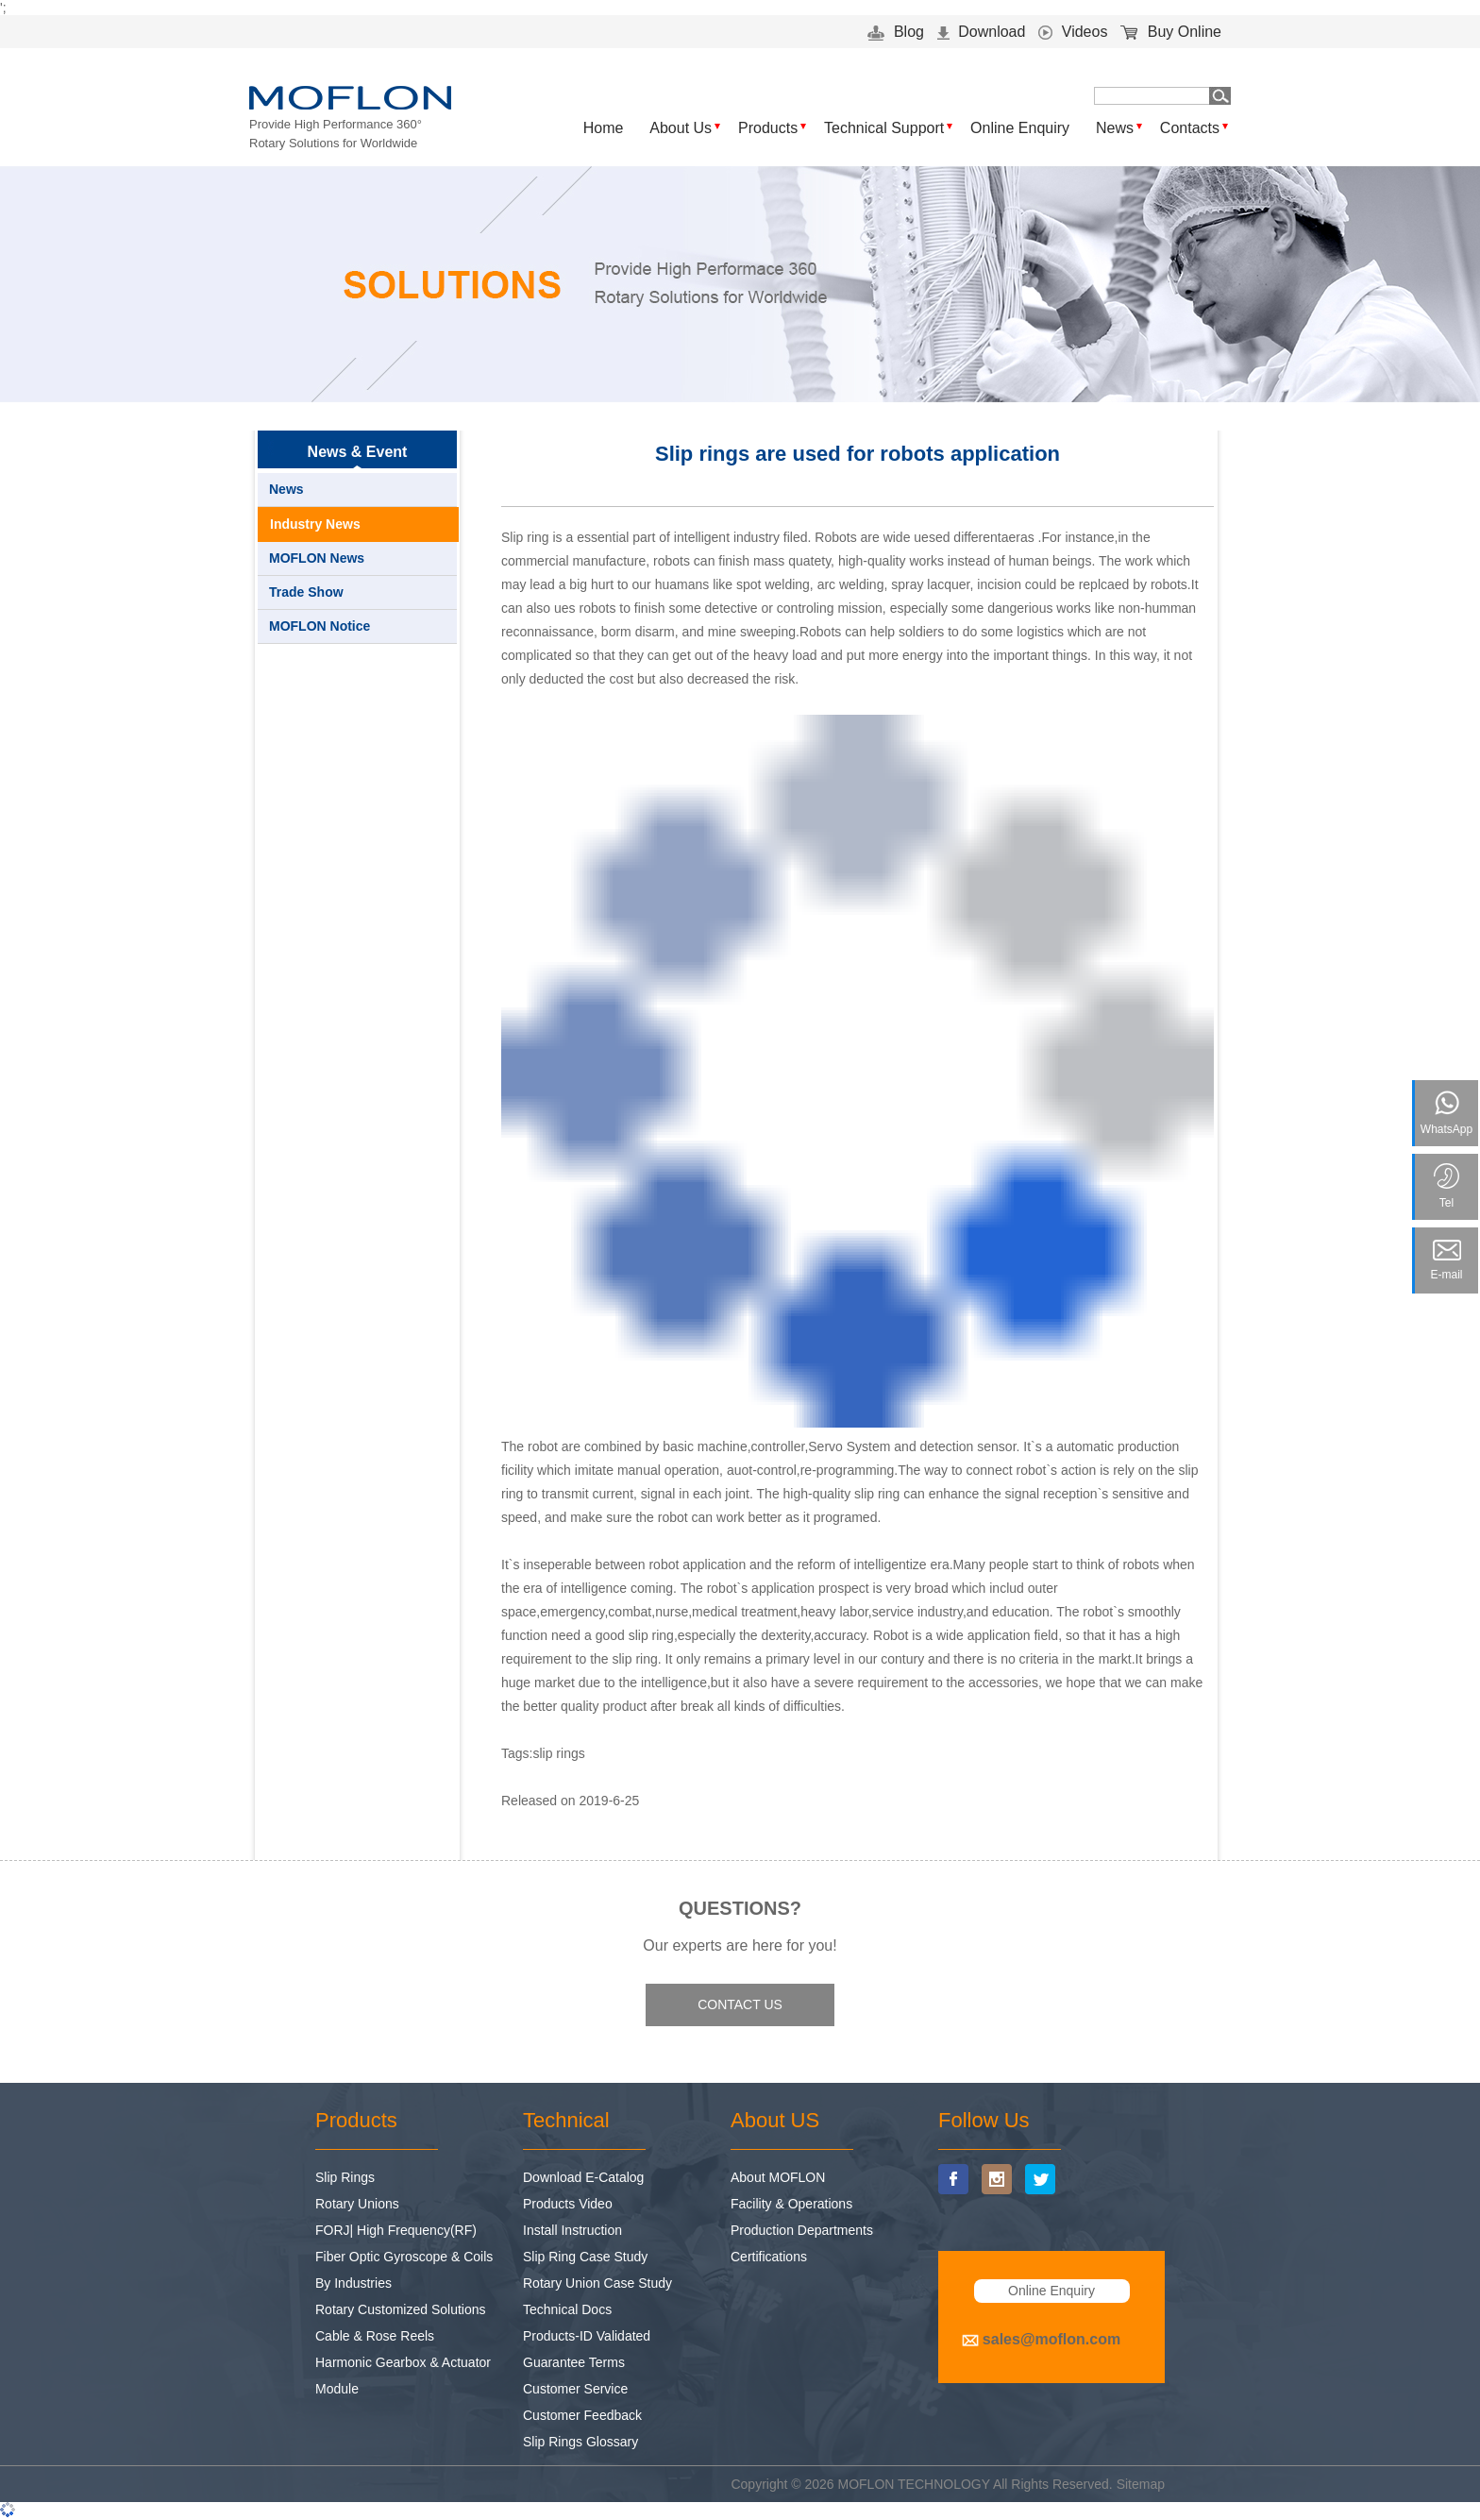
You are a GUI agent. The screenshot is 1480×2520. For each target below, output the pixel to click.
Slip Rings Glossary (580, 2441)
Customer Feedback (582, 2415)
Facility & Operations (791, 2203)
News (1115, 128)
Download (981, 32)
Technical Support (884, 128)
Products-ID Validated (586, 2335)
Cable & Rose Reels (374, 2335)
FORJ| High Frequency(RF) (396, 2230)
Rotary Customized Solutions (400, 2309)
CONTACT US (740, 2004)
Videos (1072, 32)
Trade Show (306, 592)
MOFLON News (316, 558)
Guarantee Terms (574, 2362)
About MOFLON (778, 2177)
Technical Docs (567, 2309)
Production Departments (802, 2230)
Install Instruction (572, 2230)
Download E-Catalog (583, 2177)
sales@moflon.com (1051, 2339)
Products (768, 128)
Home (603, 128)
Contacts (1189, 128)
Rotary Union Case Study (597, 2283)
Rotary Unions (357, 2203)
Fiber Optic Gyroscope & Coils (404, 2256)
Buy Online (1170, 32)
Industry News (315, 524)
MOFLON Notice (319, 626)
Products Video (568, 2203)
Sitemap (1141, 2484)
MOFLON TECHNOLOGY (914, 2484)
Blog (895, 32)
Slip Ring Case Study (585, 2256)
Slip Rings (345, 2177)
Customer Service (575, 2388)
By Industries (353, 2283)
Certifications (769, 2256)
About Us (680, 128)
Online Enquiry (1019, 128)
